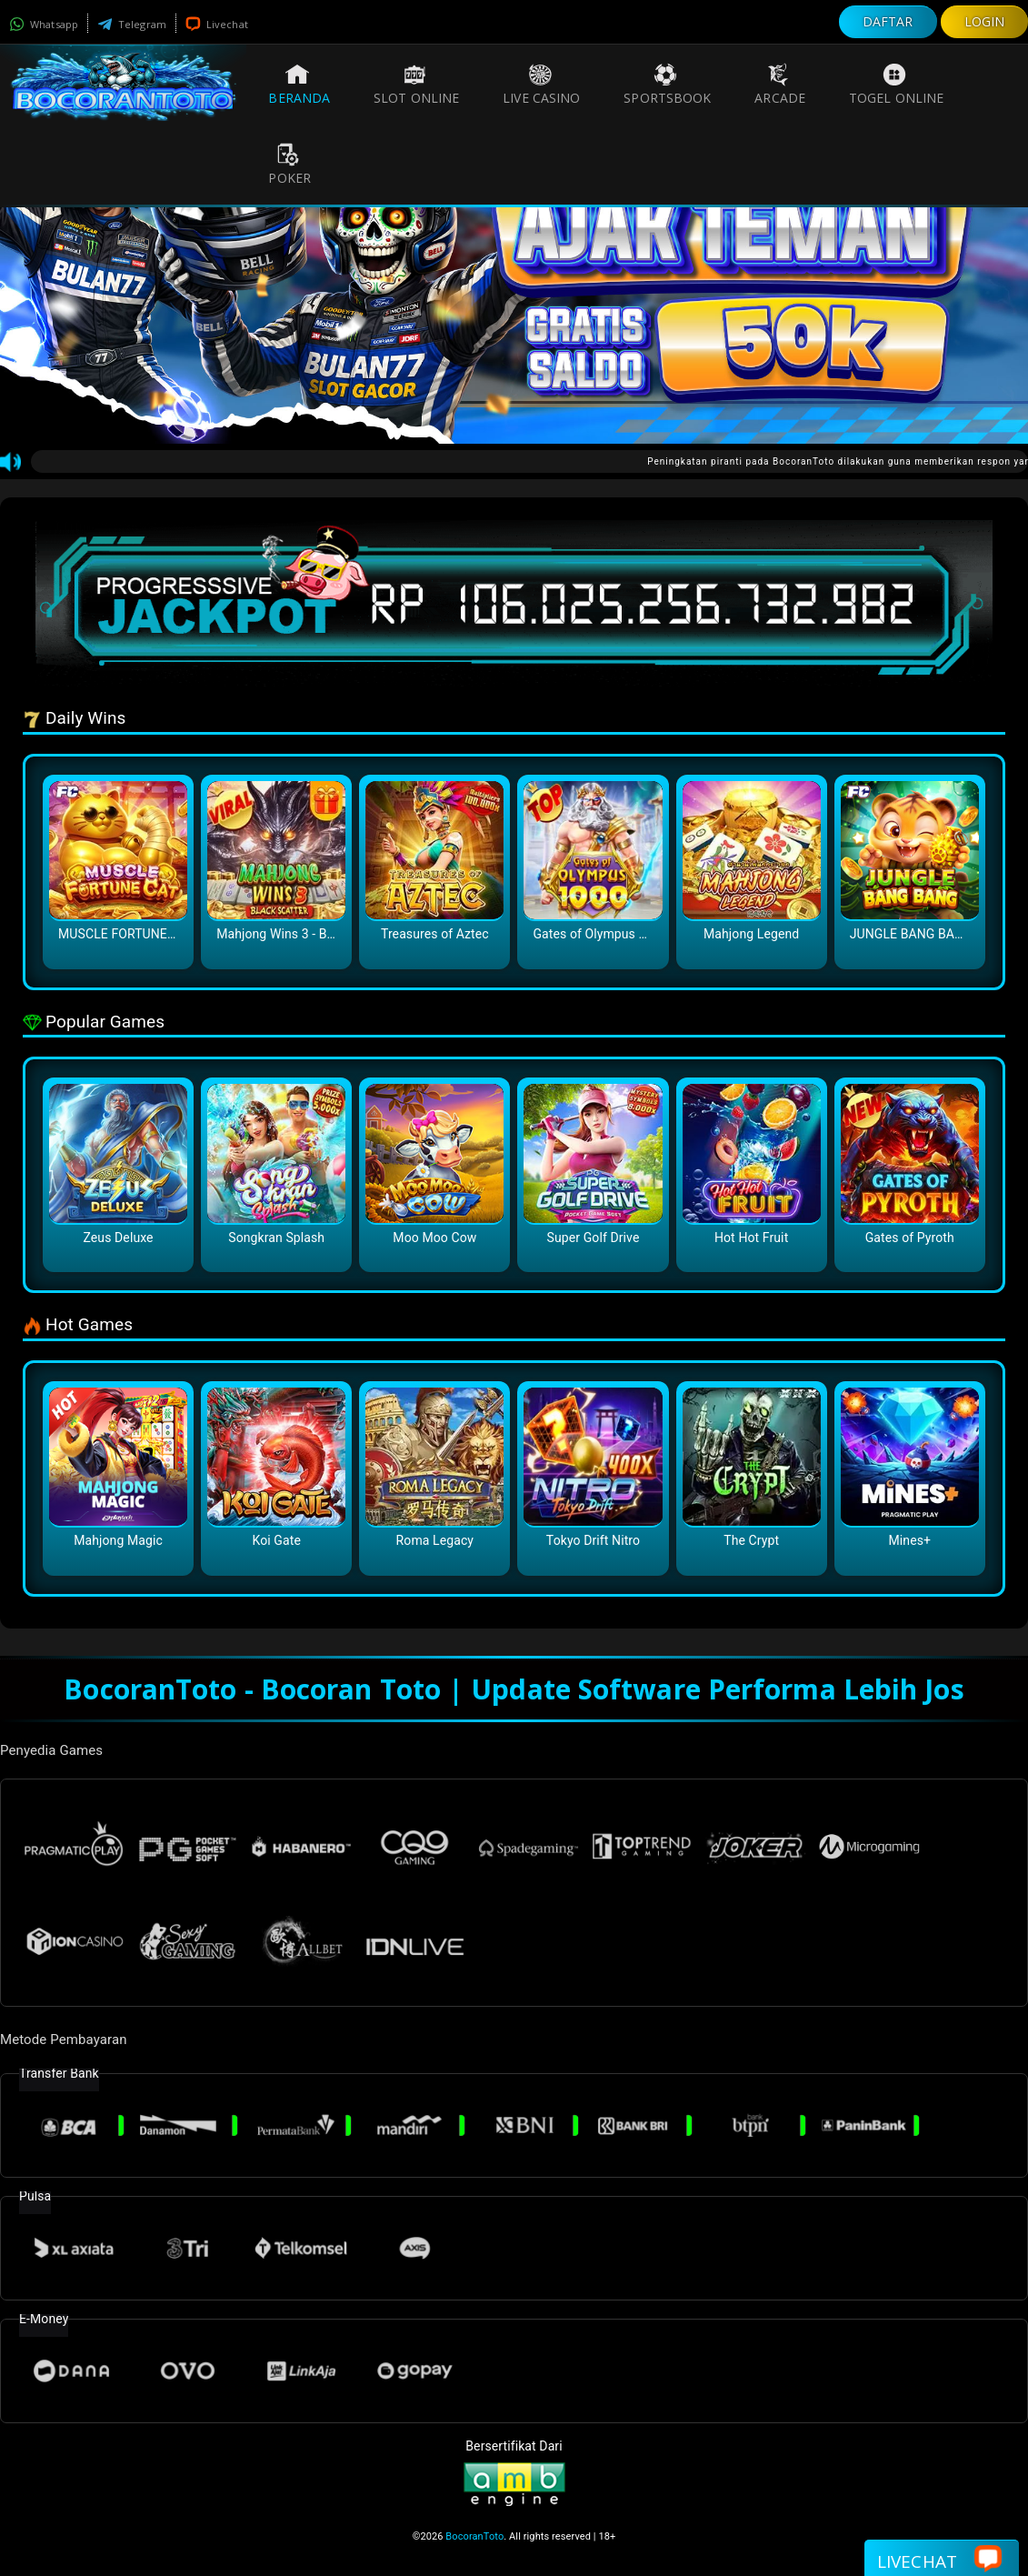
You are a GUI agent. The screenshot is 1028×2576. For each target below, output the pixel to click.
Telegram (131, 24)
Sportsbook (667, 84)
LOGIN (984, 21)
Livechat (216, 24)
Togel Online (896, 84)
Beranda (299, 84)
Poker (289, 164)
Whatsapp (43, 24)
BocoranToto (474, 2536)
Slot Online (416, 84)
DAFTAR (888, 21)
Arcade (779, 84)
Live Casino (541, 84)
